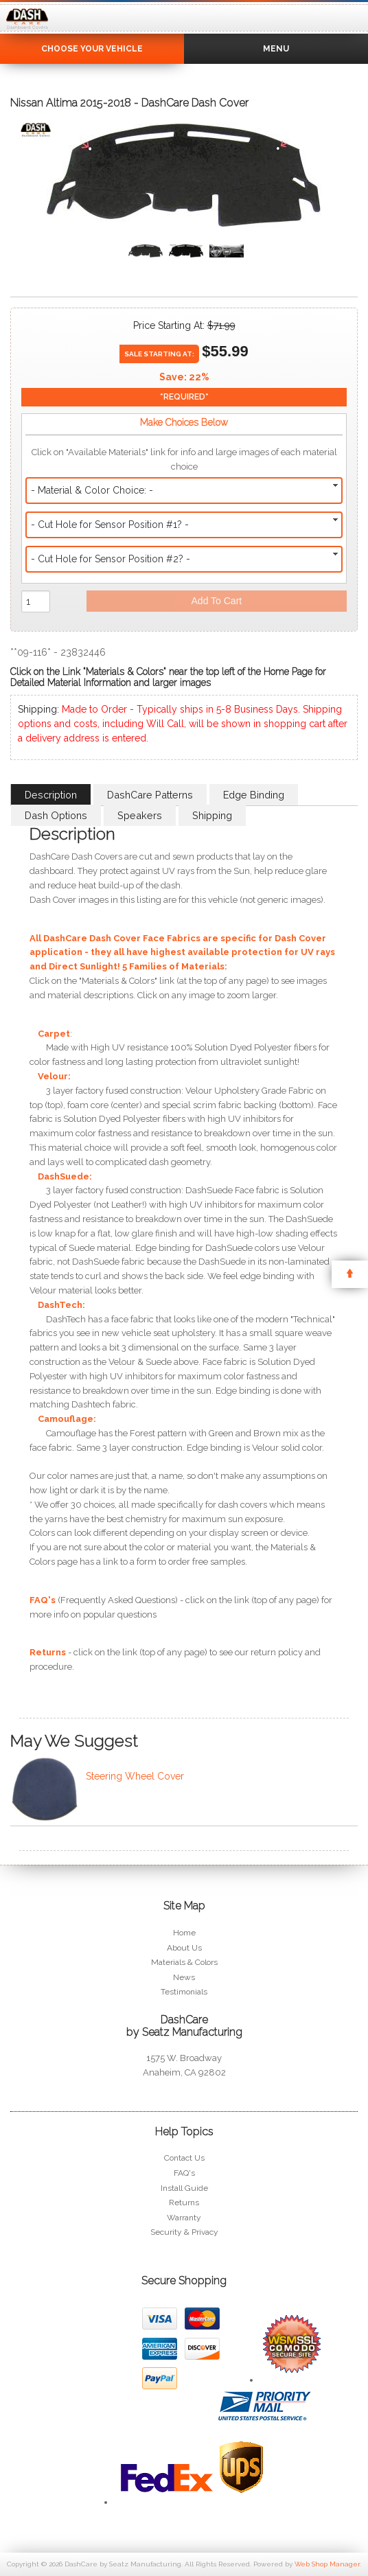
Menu (276, 49)
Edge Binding (253, 795)
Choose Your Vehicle (92, 49)
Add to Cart (217, 600)
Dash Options (56, 815)
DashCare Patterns (150, 795)
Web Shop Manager (327, 2564)
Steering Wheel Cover (135, 1776)
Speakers (139, 815)
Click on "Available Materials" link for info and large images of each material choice (184, 459)
